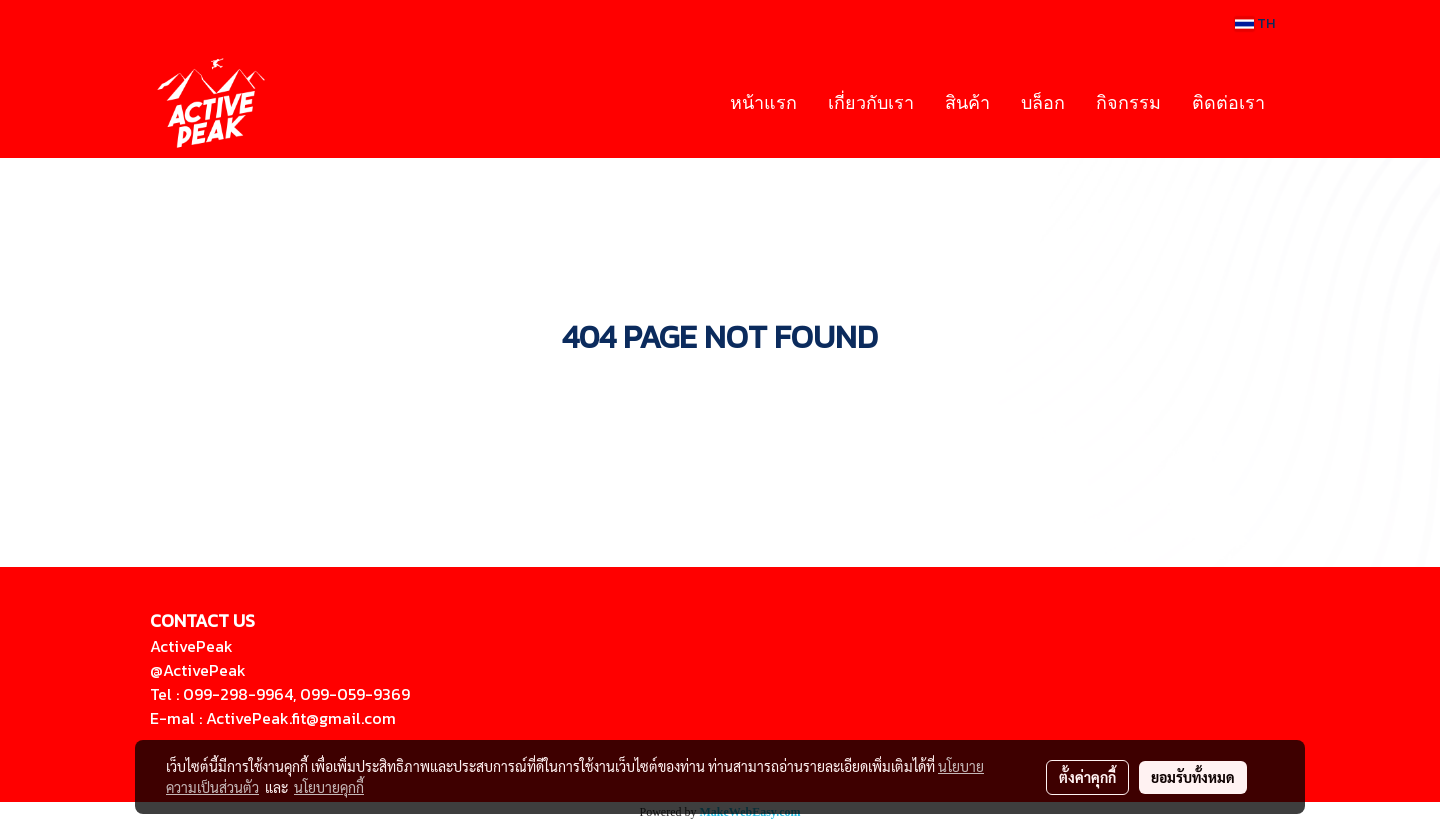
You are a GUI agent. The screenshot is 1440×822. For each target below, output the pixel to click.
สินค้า (967, 102)
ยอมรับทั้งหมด (1193, 777)
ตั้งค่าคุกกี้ (1087, 777)
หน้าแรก (763, 102)
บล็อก (1043, 102)
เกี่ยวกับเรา (871, 102)
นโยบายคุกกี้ (329, 787)
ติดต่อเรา (1228, 102)
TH (1255, 23)
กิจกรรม (1128, 102)
